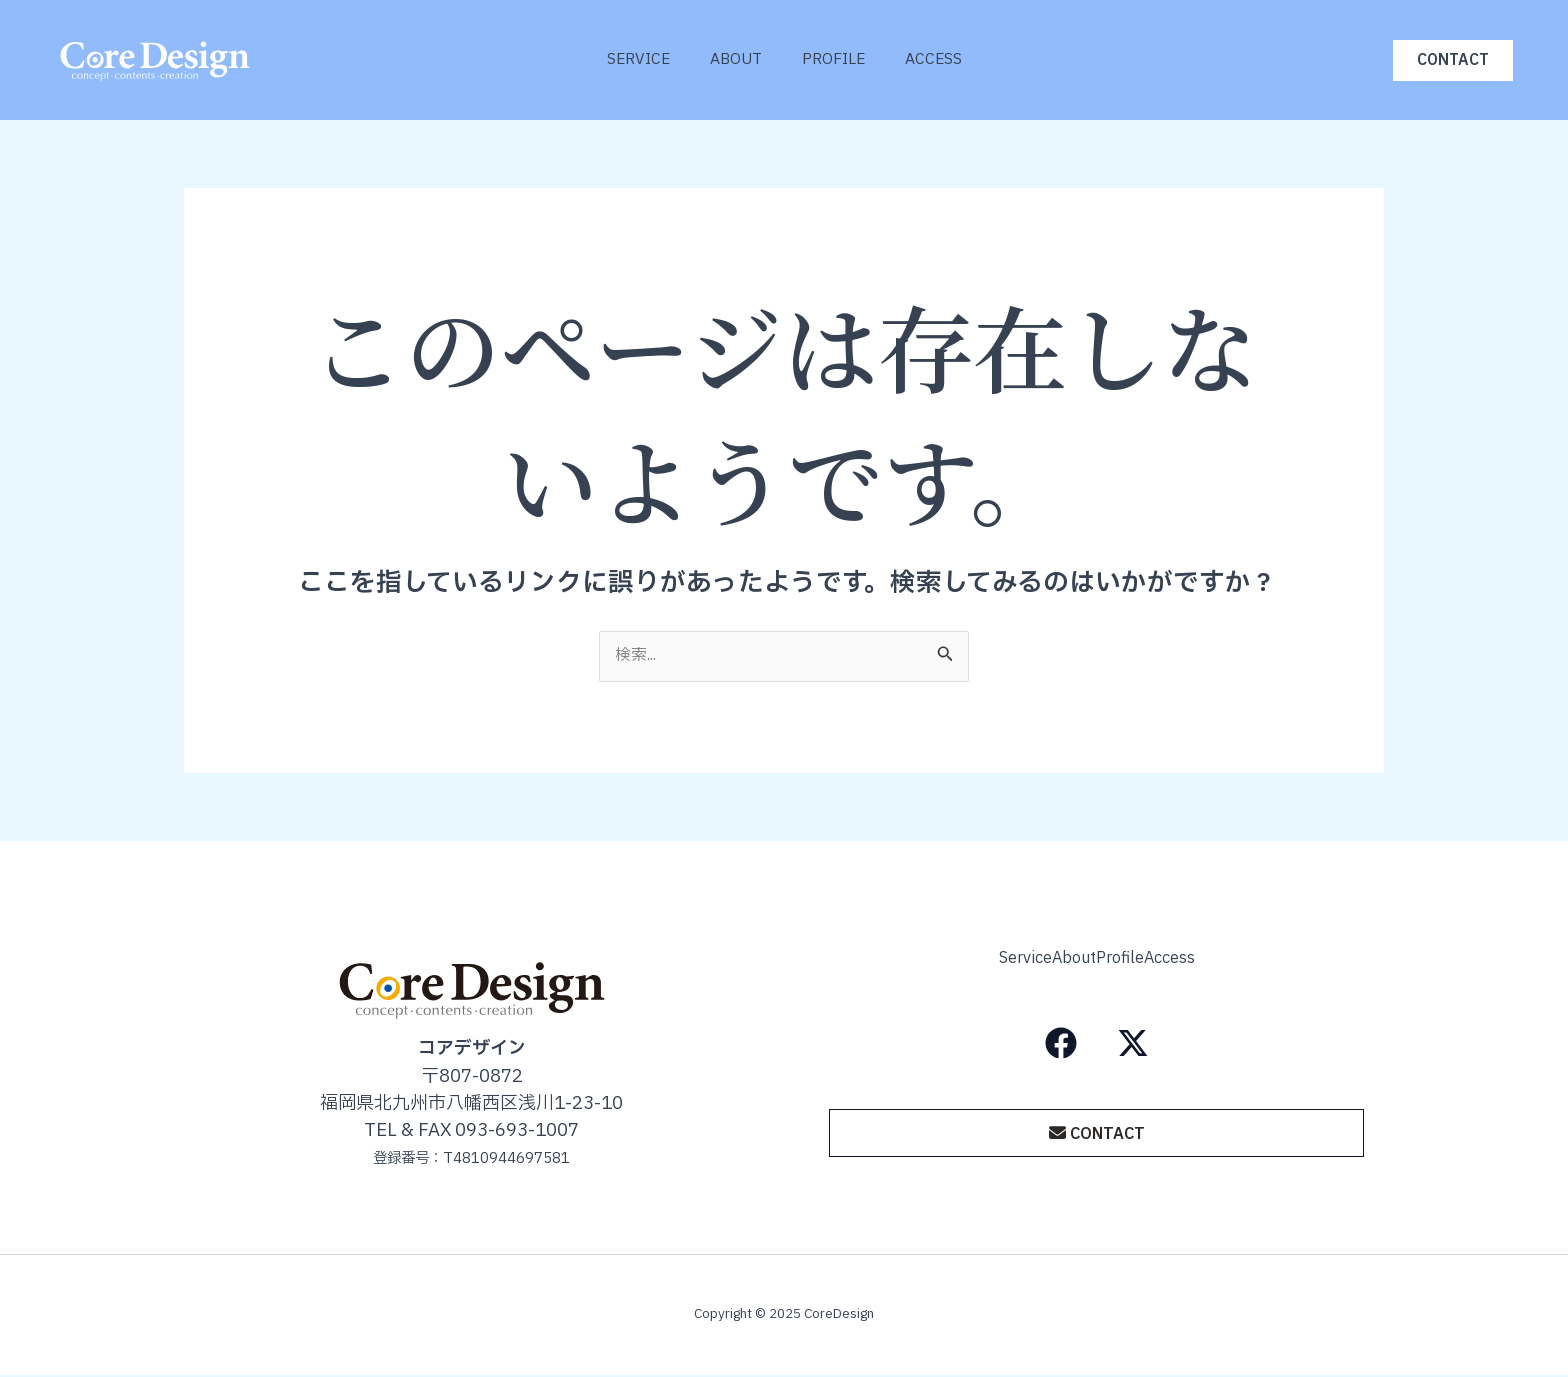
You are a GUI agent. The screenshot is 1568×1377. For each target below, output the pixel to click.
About (731, 59)
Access (948, 59)
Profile (838, 59)
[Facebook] (1061, 1038)
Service (623, 59)
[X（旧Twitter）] (1133, 1038)
